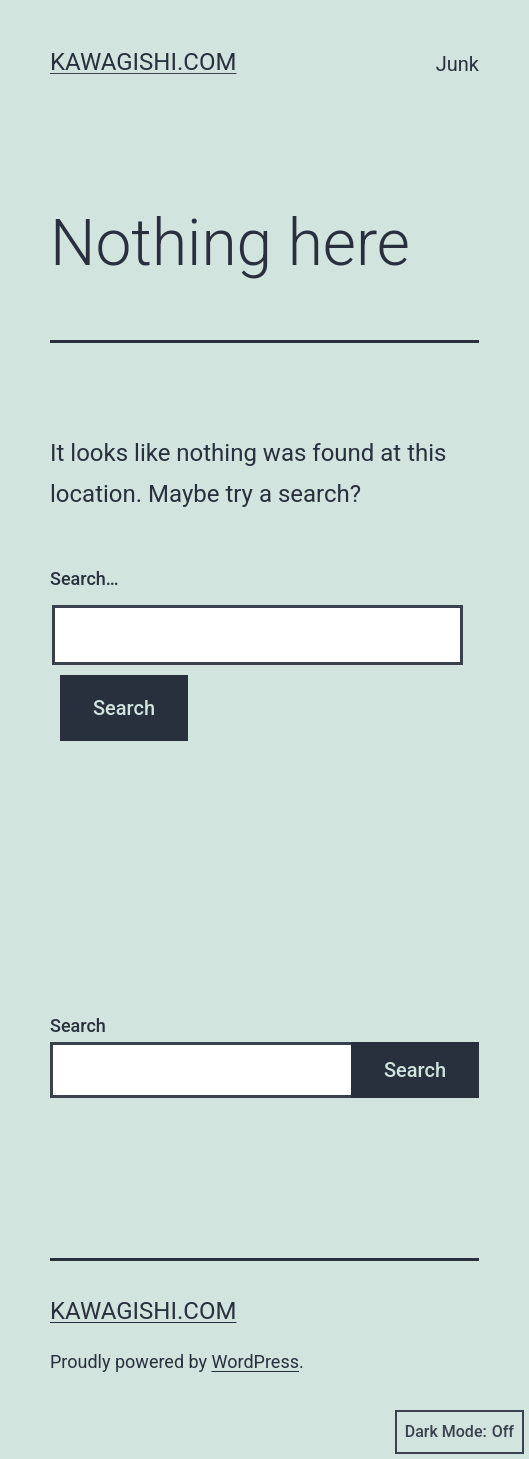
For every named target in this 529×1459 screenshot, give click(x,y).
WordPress (255, 1361)
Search (78, 1025)
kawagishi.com (143, 62)
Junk (457, 64)
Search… (84, 578)
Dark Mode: (459, 1432)
